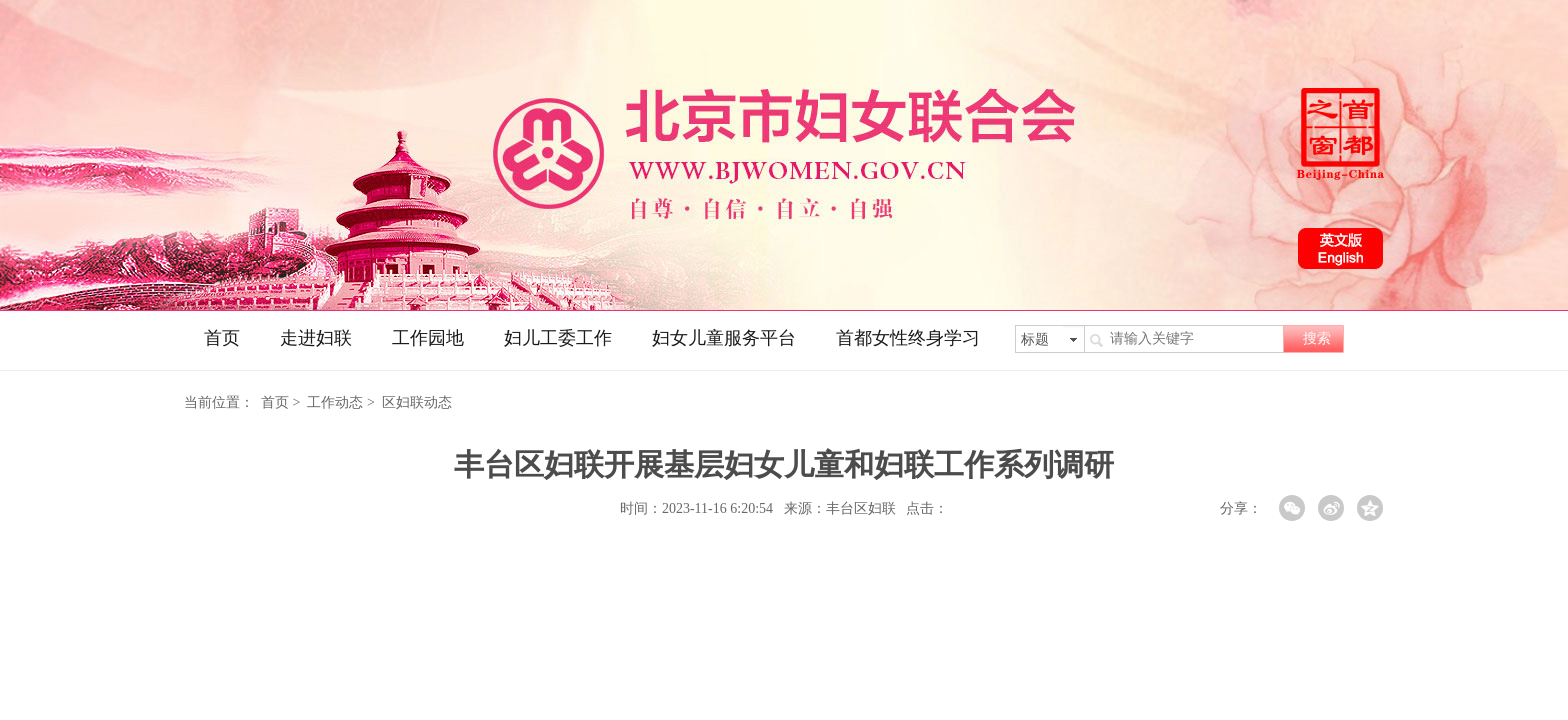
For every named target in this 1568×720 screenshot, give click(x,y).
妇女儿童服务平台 (724, 338)
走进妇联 (316, 338)
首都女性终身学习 (908, 338)
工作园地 (428, 338)
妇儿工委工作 (558, 338)
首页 (222, 338)
